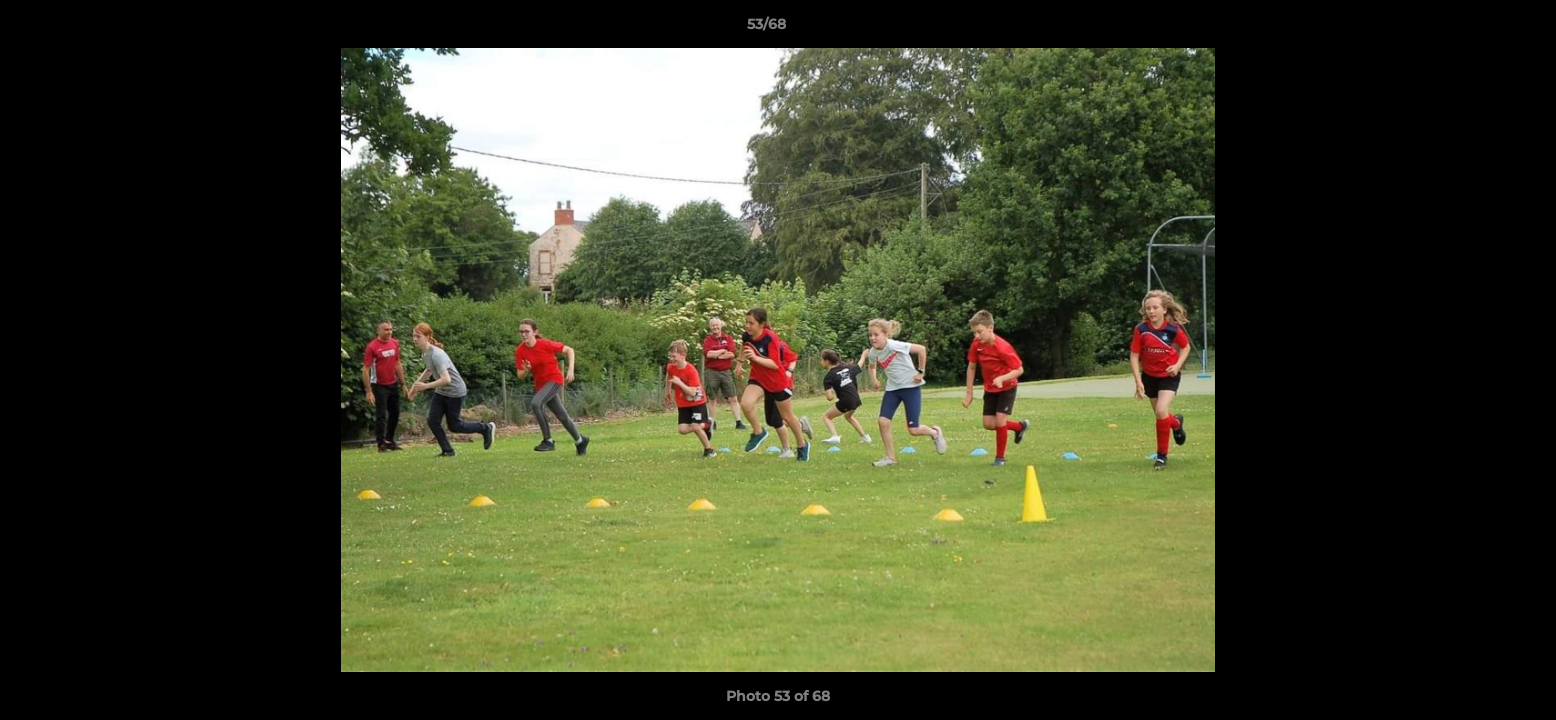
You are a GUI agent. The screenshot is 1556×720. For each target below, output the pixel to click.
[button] (1472, 29)
